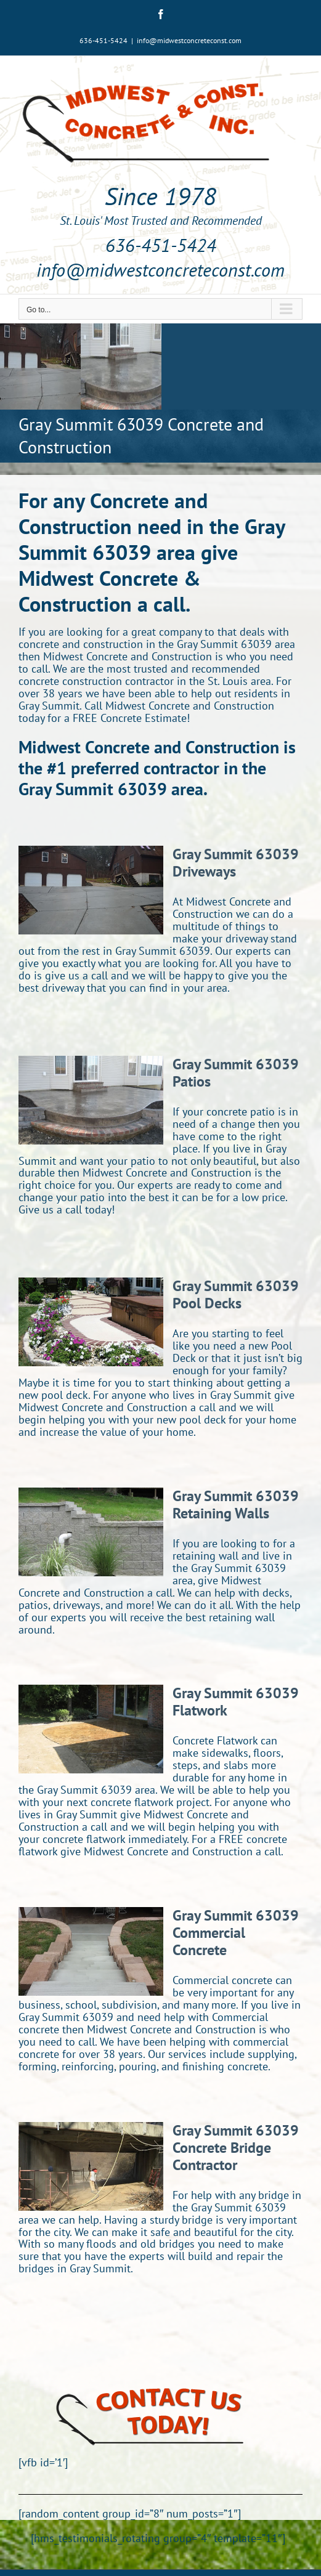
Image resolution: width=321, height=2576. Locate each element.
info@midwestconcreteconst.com (189, 40)
